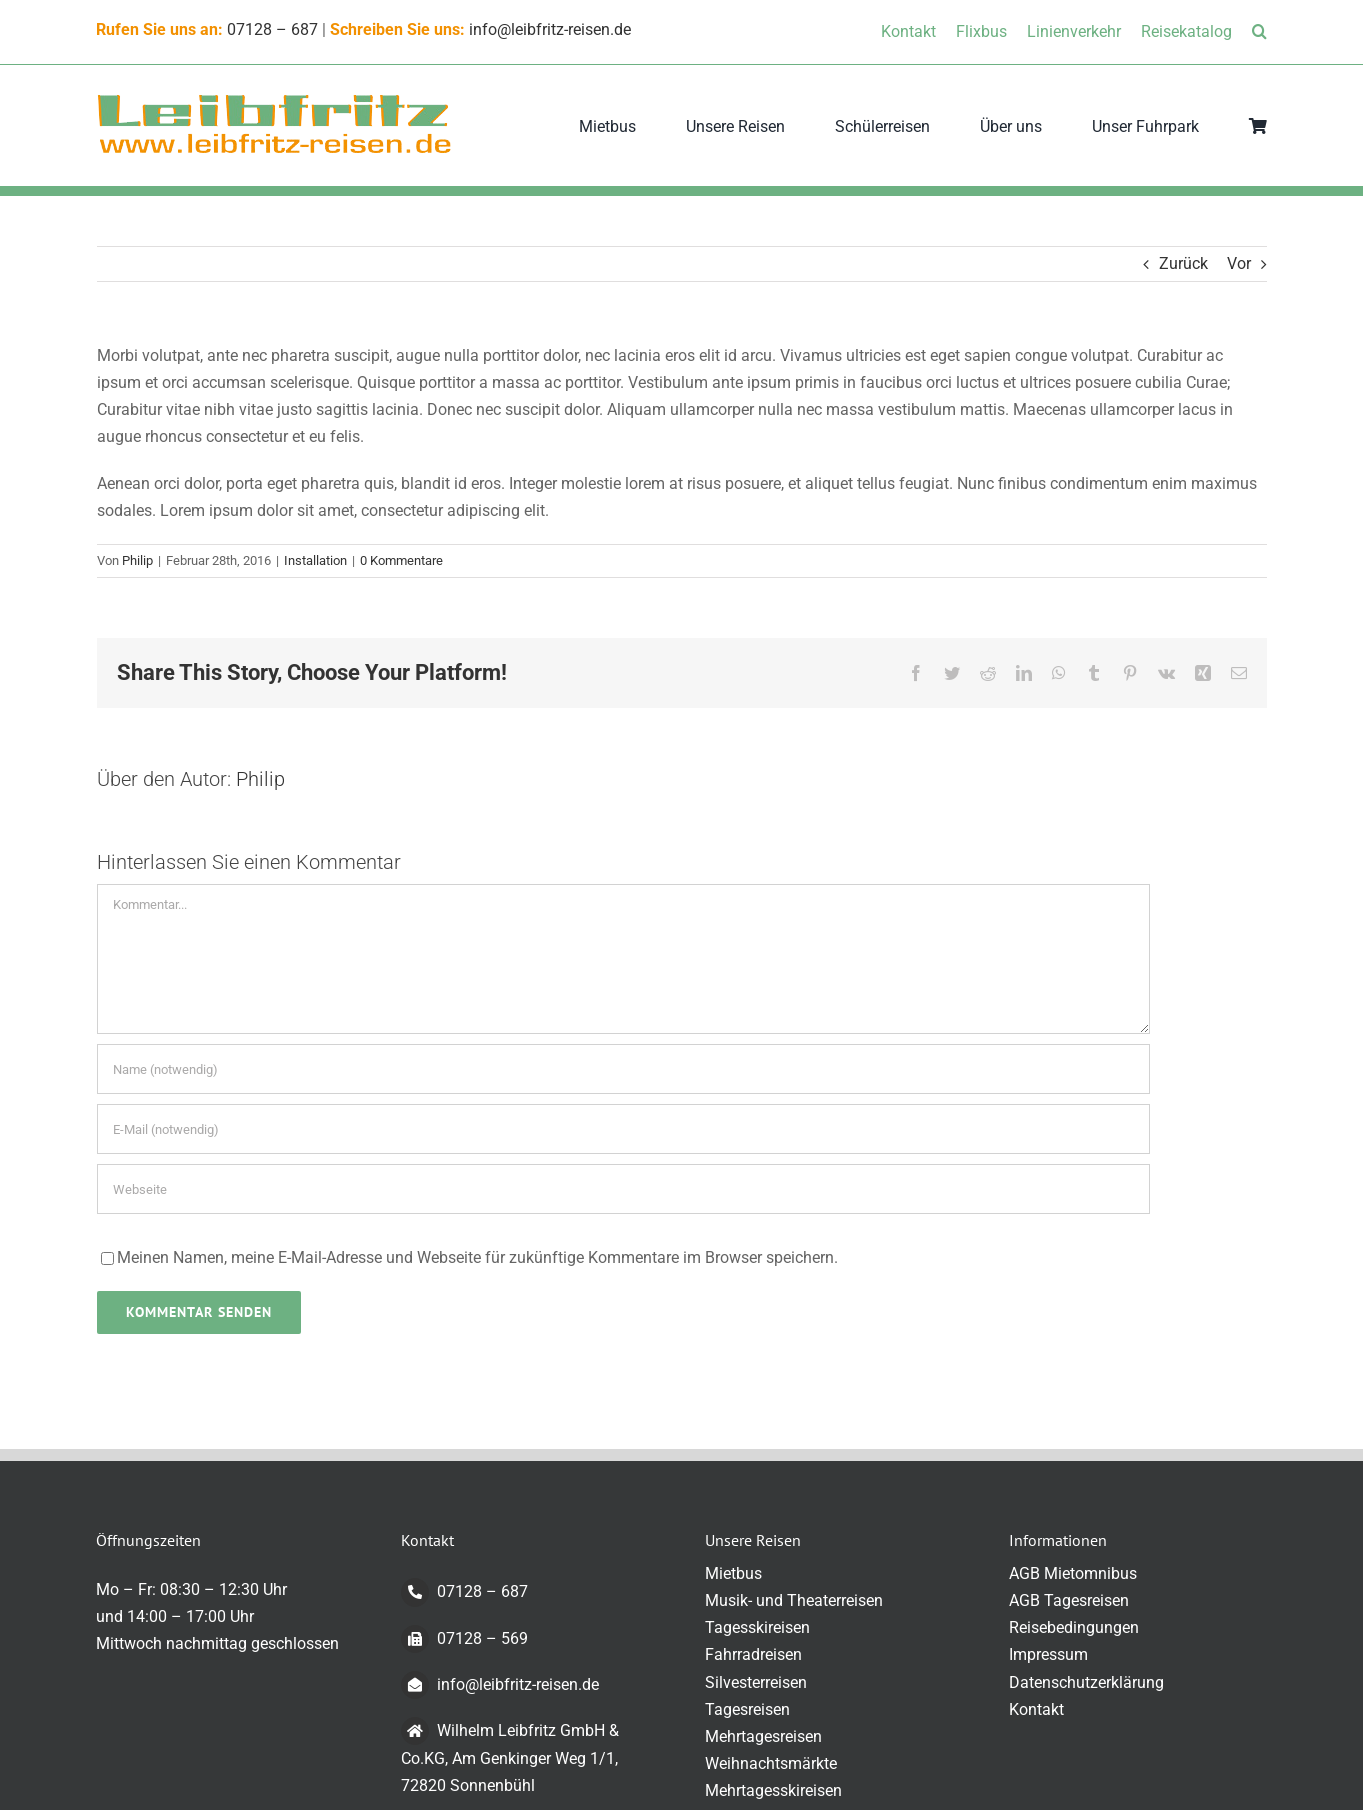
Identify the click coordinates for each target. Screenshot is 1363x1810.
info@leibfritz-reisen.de (550, 29)
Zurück (1183, 263)
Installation (315, 560)
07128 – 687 (272, 29)
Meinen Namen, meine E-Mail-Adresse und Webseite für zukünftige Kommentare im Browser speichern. (477, 1257)
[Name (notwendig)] (623, 1069)
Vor (1239, 263)
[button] (1259, 32)
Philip (137, 560)
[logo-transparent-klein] (274, 99)
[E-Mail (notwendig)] (623, 1129)
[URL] (623, 1189)
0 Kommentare (401, 560)
